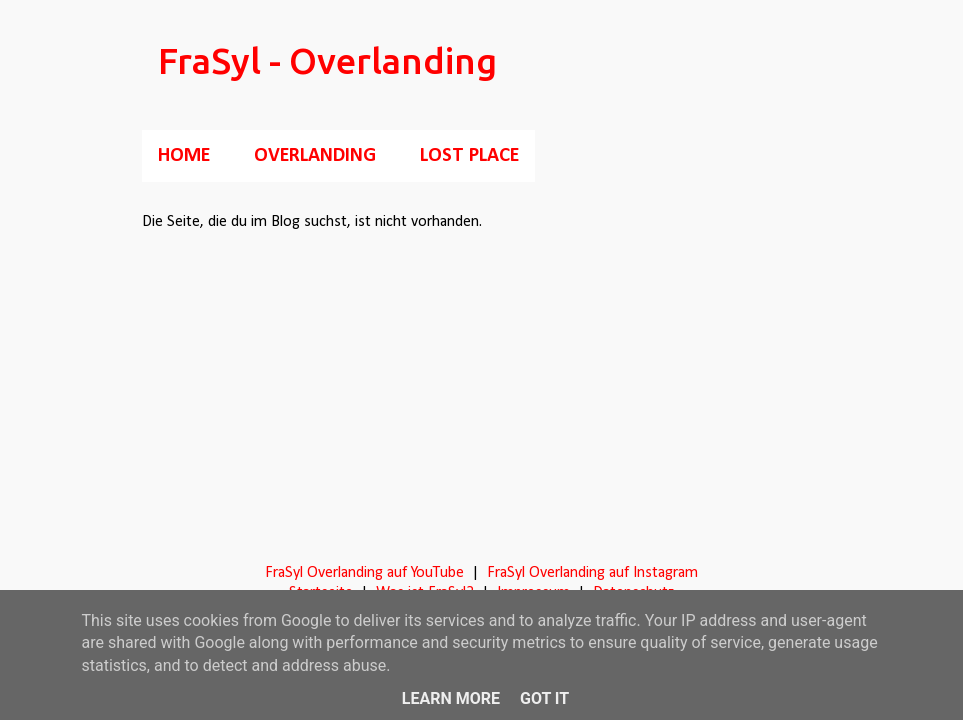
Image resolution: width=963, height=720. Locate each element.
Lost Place (469, 156)
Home (184, 156)
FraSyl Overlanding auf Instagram (592, 573)
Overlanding (315, 156)
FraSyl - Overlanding (327, 60)
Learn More (451, 698)
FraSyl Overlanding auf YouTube (364, 573)
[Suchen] (810, 64)
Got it (544, 698)
